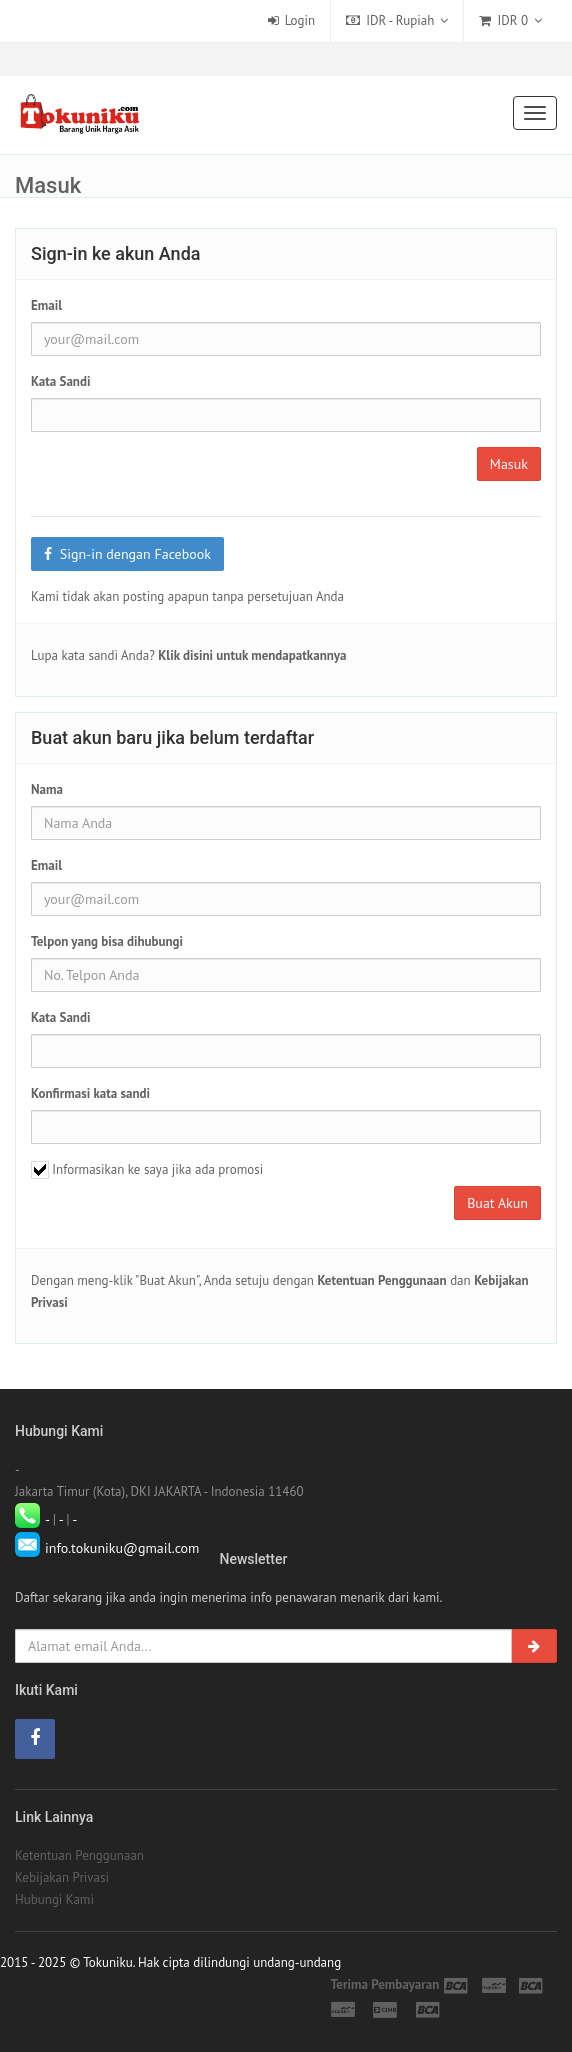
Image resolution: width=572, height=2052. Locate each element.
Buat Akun (497, 1203)
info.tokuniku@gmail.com (122, 1548)
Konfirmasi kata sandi (90, 1093)
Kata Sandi (60, 381)
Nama (47, 789)
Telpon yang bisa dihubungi (107, 941)
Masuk (509, 464)
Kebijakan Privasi (62, 1877)
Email (46, 305)
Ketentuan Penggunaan (79, 1855)
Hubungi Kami (54, 1899)
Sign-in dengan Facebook (127, 554)
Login (292, 20)
